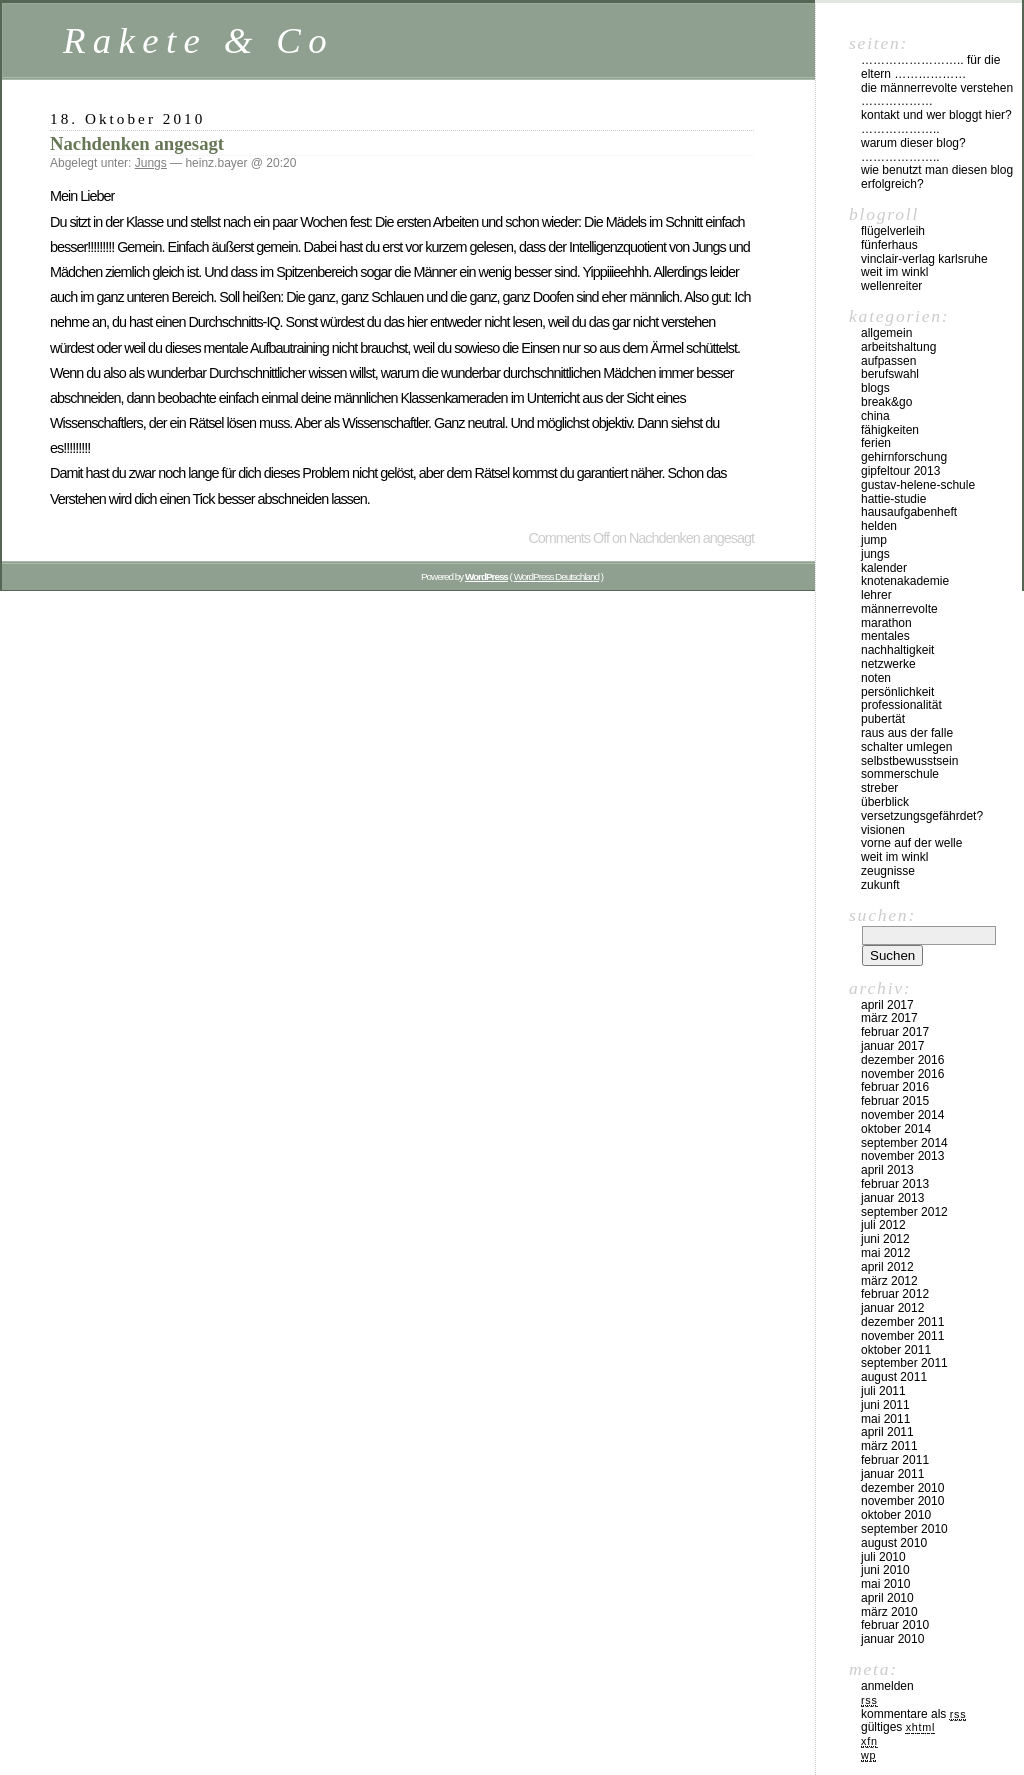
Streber (879, 788)
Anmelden (887, 1686)
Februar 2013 (895, 1184)
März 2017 (889, 1018)
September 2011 (904, 1363)
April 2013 (887, 1170)
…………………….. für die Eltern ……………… (930, 67)
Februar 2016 (895, 1087)
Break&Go (886, 402)
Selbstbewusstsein (909, 761)
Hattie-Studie (893, 499)
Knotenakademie (905, 581)
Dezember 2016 (902, 1060)
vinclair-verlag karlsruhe (924, 259)
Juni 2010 (885, 1570)
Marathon (886, 623)
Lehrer (876, 595)
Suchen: (882, 915)
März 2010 (889, 1612)
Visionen (883, 830)
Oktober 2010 (896, 1515)
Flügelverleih (893, 231)
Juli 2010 (883, 1557)
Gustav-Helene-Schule (918, 485)
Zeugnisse (888, 871)
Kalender (884, 568)
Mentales (885, 636)
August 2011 (894, 1377)
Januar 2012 (892, 1308)
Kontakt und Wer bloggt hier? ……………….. (936, 122)
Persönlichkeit (897, 692)
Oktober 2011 (896, 1350)
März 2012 (889, 1281)
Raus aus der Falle (907, 733)
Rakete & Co (198, 40)
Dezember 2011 (902, 1322)
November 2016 (902, 1074)
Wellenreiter (891, 286)
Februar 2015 (895, 1101)
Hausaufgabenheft (909, 512)
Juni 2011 (885, 1405)
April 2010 (887, 1598)
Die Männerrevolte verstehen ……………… (937, 95)
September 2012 (904, 1212)
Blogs (875, 388)
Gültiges (898, 1727)
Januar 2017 (892, 1046)
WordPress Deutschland (556, 576)
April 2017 (887, 1005)
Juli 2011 (883, 1391)
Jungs (151, 163)
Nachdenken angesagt (137, 143)
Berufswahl (890, 374)
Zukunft (880, 885)
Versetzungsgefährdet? (922, 816)
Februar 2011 (895, 1460)
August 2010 (894, 1543)
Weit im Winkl (894, 272)
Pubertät (883, 719)
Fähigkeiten (890, 430)
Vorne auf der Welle (911, 843)
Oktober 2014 (896, 1129)
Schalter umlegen (906, 747)
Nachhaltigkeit (897, 650)
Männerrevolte (899, 609)
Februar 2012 (895, 1294)
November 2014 (902, 1115)
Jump (874, 540)
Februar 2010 (895, 1625)
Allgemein (886, 333)
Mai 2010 (885, 1584)
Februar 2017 (895, 1032)
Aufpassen (888, 361)
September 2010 (904, 1529)
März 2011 (889, 1446)
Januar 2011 (892, 1474)
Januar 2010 (892, 1639)
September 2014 (904, 1143)
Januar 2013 (892, 1198)
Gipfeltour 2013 (900, 471)
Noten (876, 678)
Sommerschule (900, 774)
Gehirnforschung (904, 457)
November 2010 (902, 1501)
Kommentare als (913, 1714)
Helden (879, 526)
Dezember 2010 (902, 1488)
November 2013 (902, 1156)
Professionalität (901, 705)
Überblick (885, 802)
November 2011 (902, 1336)
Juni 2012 (885, 1239)
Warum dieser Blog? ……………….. (913, 150)
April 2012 (887, 1267)
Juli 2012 (883, 1225)
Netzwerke (888, 664)
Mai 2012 (885, 1253)
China (875, 416)
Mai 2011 (885, 1419)
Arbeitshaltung (898, 347)
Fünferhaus (889, 245)
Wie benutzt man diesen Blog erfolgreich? (937, 177)
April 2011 (887, 1432)
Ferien (876, 443)
